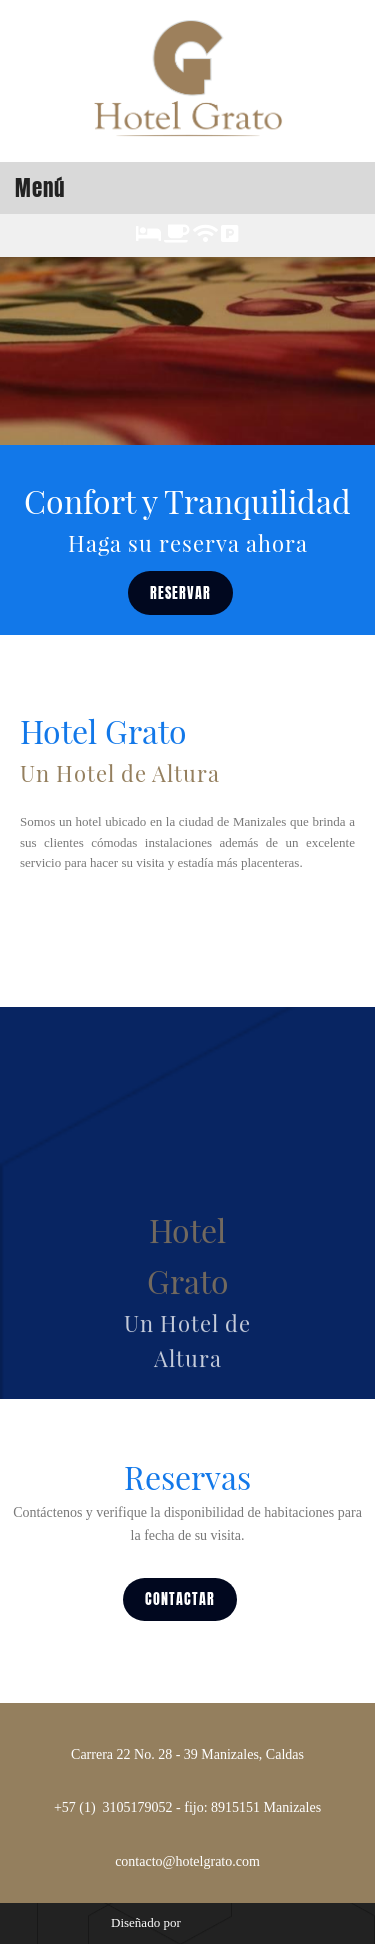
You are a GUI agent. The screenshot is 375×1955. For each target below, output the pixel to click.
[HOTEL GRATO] (188, 81)
